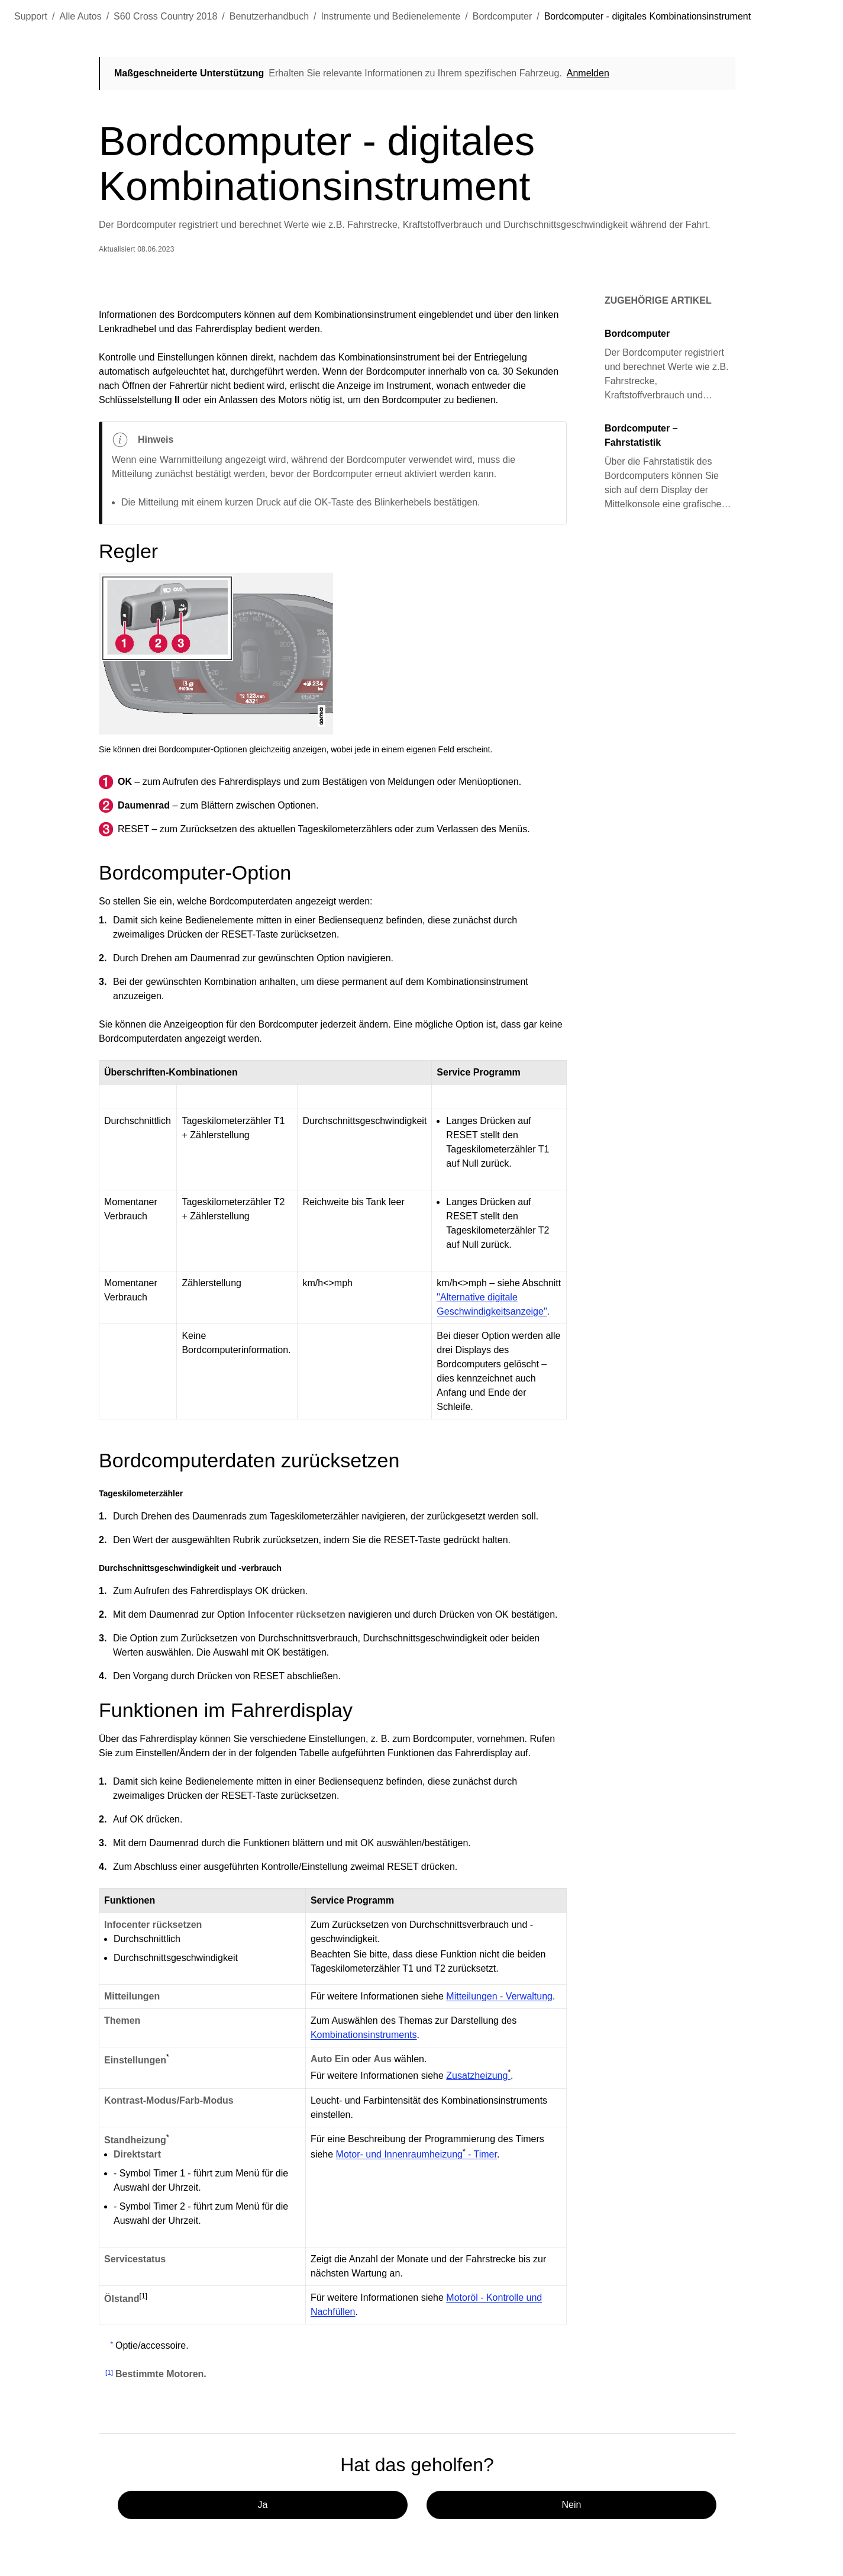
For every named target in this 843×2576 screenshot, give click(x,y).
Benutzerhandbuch (269, 16)
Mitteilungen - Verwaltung (499, 1996)
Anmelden (588, 73)
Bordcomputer (502, 16)
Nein (572, 2505)
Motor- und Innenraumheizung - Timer (416, 2154)
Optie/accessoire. (152, 2345)
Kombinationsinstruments (364, 2035)
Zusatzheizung (478, 2075)
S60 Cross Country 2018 (165, 16)
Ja (263, 2505)
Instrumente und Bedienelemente (391, 16)
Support (30, 16)
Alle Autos (81, 16)
